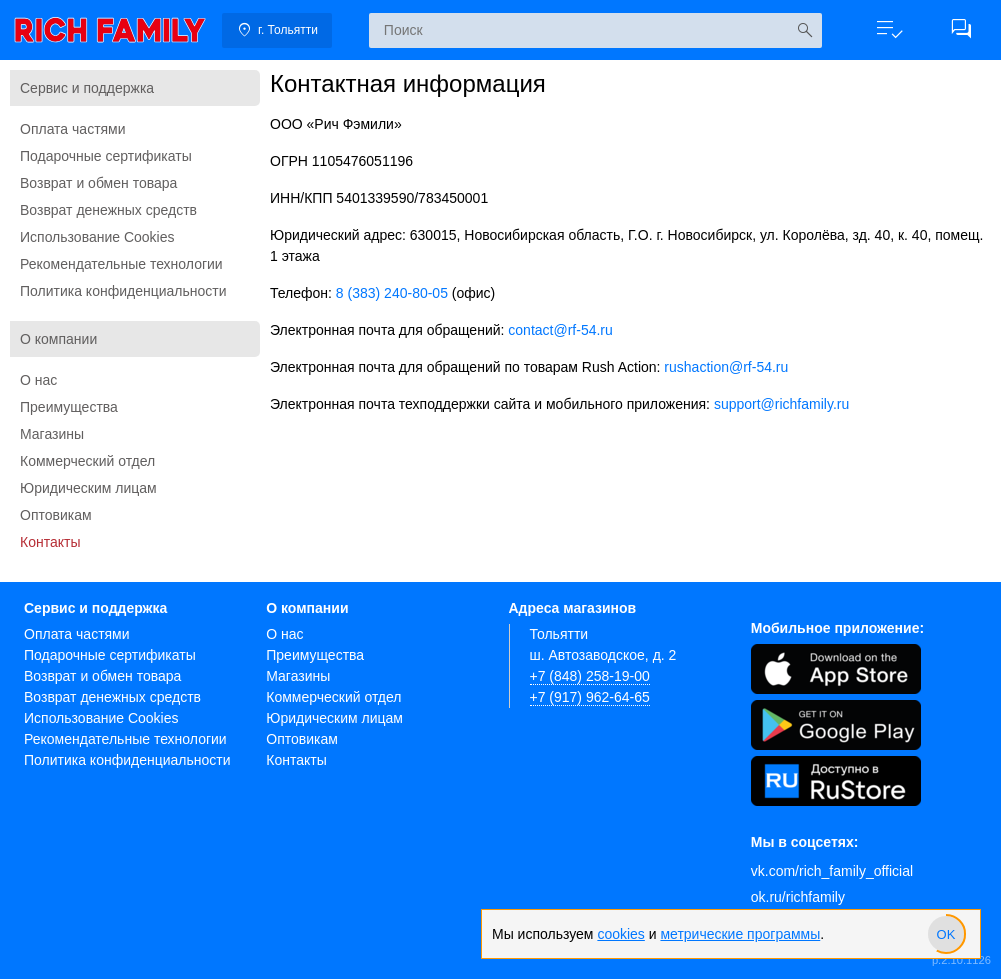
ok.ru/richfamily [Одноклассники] (798, 897)
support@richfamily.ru (781, 404)
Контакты (50, 542)
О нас (38, 380)
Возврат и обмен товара (98, 183)
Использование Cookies (97, 237)
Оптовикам (56, 515)
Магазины (52, 434)
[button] (889, 30)
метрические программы (740, 934)
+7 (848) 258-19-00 (590, 676)
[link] (110, 30)
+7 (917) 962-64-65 (590, 697)
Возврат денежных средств (108, 210)
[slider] (946, 934)
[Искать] (804, 30)
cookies (620, 934)
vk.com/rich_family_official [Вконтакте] (832, 871)
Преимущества (69, 407)
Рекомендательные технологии (121, 264)
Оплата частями (73, 129)
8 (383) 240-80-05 (392, 293)
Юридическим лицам (88, 488)
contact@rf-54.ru (560, 330)
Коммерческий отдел (87, 461)
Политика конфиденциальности (123, 291)
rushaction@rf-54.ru (726, 367)
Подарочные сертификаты (106, 156)
